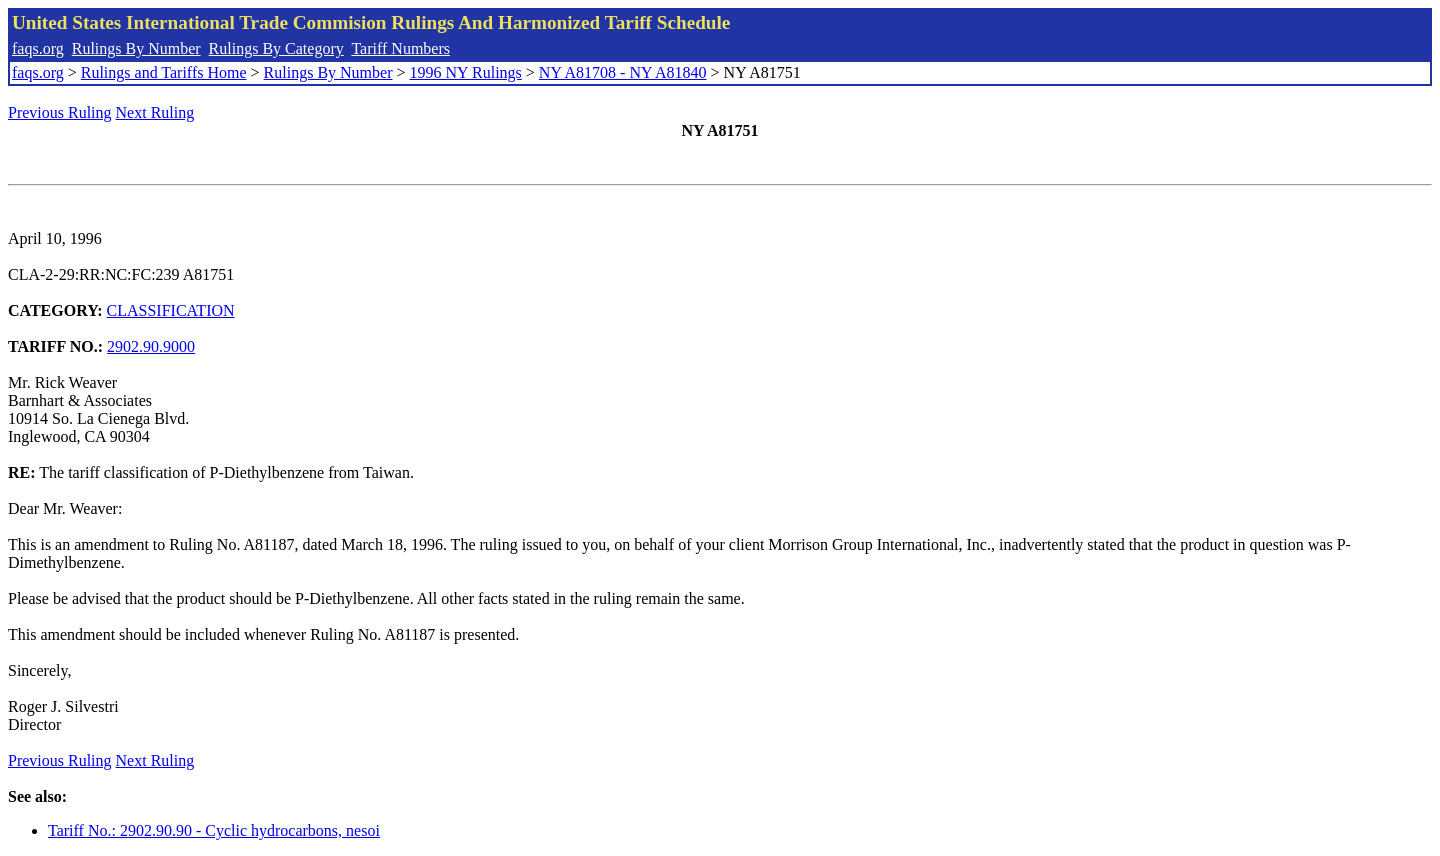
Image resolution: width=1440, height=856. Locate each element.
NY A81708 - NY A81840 (623, 72)
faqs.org (38, 48)
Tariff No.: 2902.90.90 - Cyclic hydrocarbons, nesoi (214, 830)
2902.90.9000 (151, 346)
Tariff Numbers (400, 48)
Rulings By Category (276, 48)
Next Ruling (155, 112)
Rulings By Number (136, 48)
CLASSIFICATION (171, 310)
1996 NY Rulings (466, 72)
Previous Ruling (60, 112)
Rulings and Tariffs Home (164, 72)
